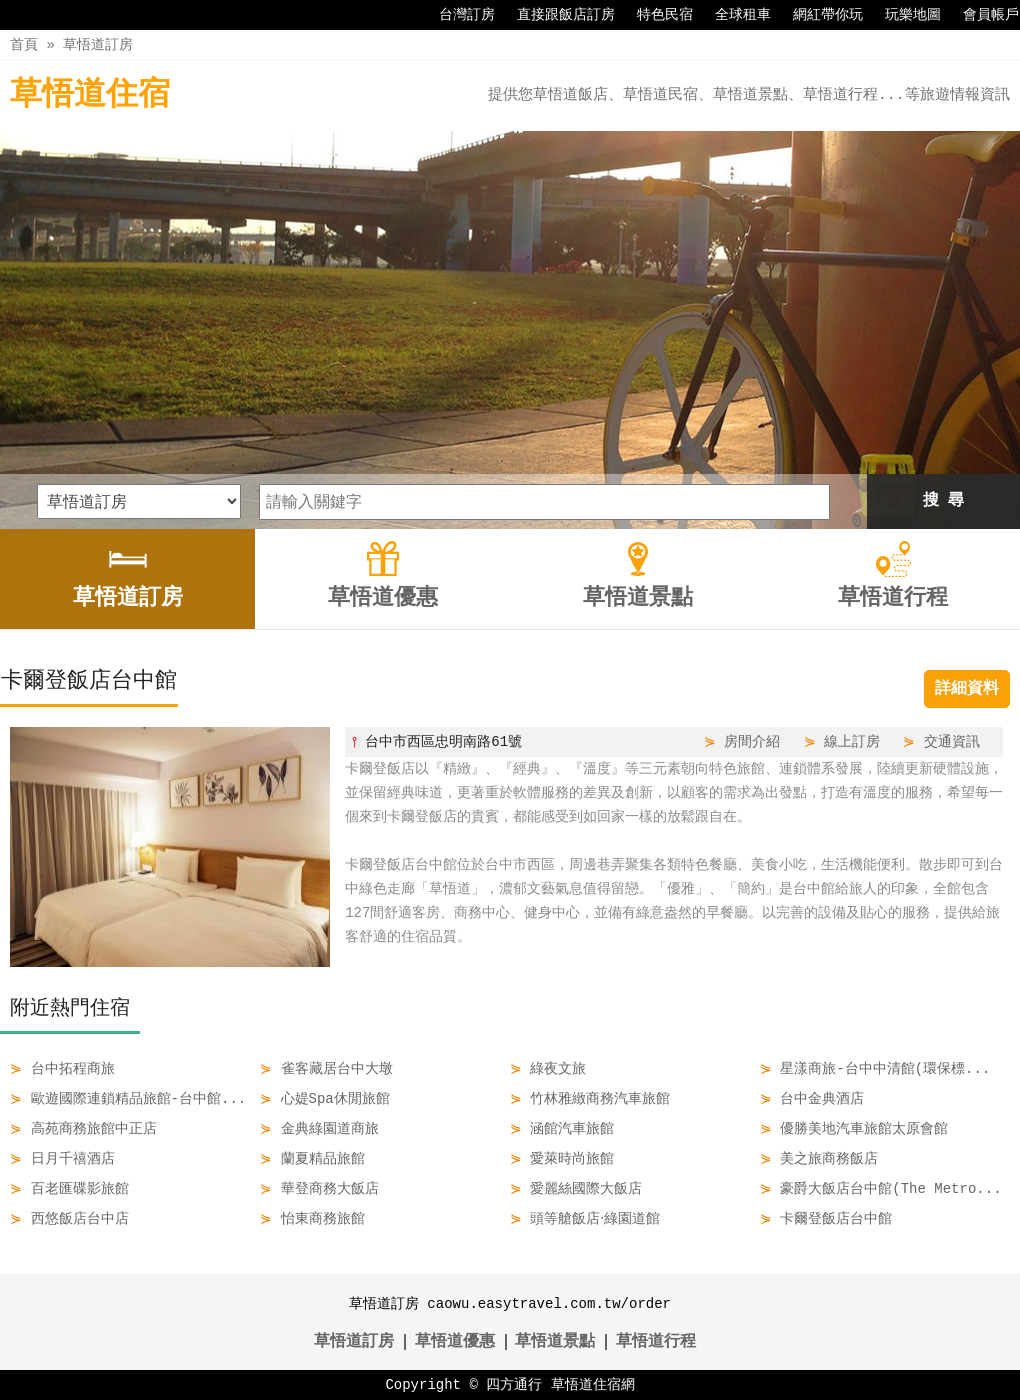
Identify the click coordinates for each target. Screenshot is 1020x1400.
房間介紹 (752, 741)
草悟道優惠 (455, 1342)
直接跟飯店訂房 (556, 15)
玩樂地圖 (903, 15)
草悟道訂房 (98, 44)
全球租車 (733, 15)
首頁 (24, 44)
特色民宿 (655, 15)
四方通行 (514, 1384)
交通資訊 (952, 741)
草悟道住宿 (90, 95)
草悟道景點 (555, 1342)
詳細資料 (967, 689)
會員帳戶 (981, 15)
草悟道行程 (656, 1342)
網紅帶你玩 (818, 15)
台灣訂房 (457, 15)
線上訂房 (852, 741)
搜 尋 (944, 501)
